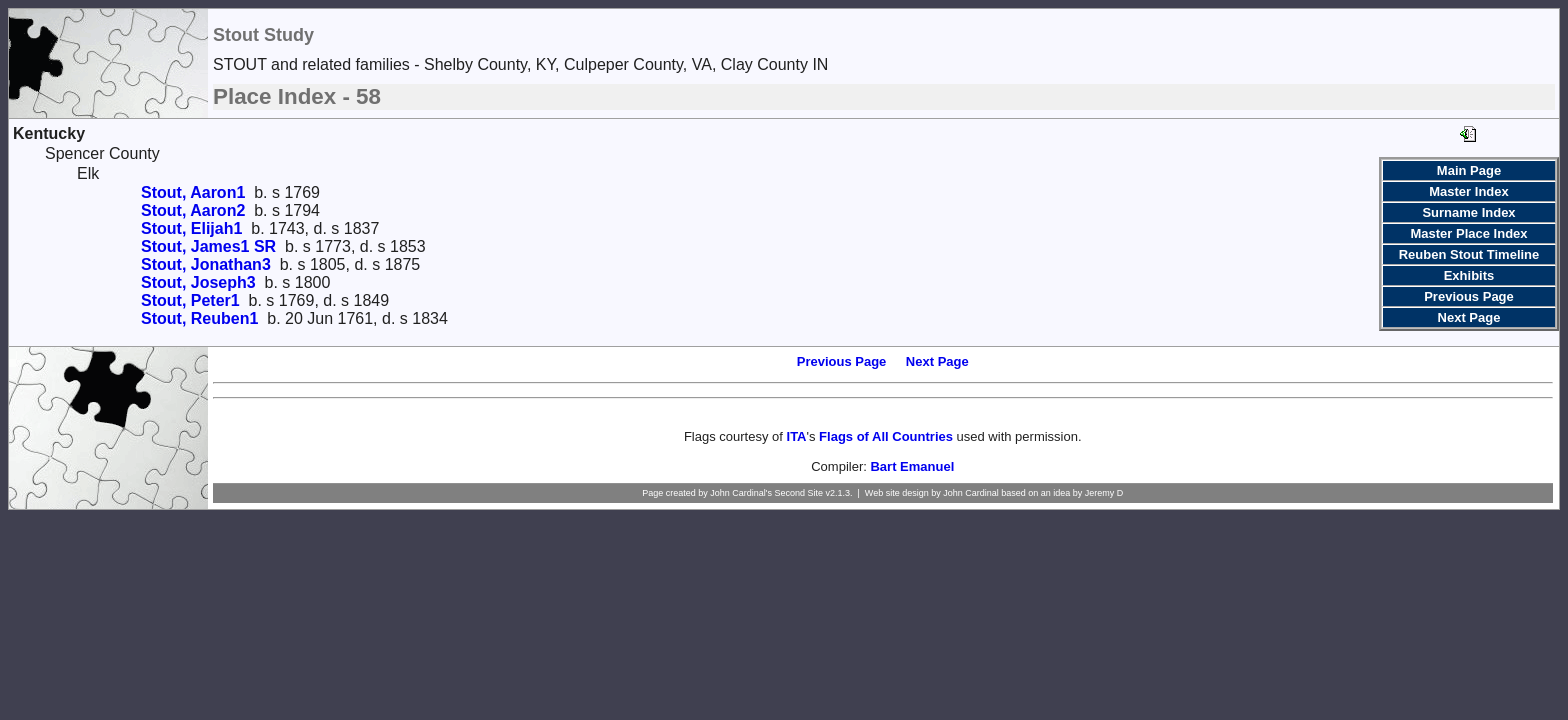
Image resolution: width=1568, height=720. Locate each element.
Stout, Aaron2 (193, 210)
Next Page (1469, 317)
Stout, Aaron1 (193, 192)
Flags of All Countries (886, 436)
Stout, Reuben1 (199, 318)
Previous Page (1469, 296)
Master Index (1468, 191)
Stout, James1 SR (208, 246)
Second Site (798, 493)
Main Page (1469, 170)
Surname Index (1468, 212)
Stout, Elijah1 (191, 228)
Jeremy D (1104, 493)
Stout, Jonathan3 (206, 264)
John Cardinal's (741, 493)
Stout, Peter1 (190, 300)
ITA (797, 436)
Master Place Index (1468, 233)
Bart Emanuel (912, 466)
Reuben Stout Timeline (1469, 254)
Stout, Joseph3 (198, 282)
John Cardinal (971, 493)
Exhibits (1469, 275)
